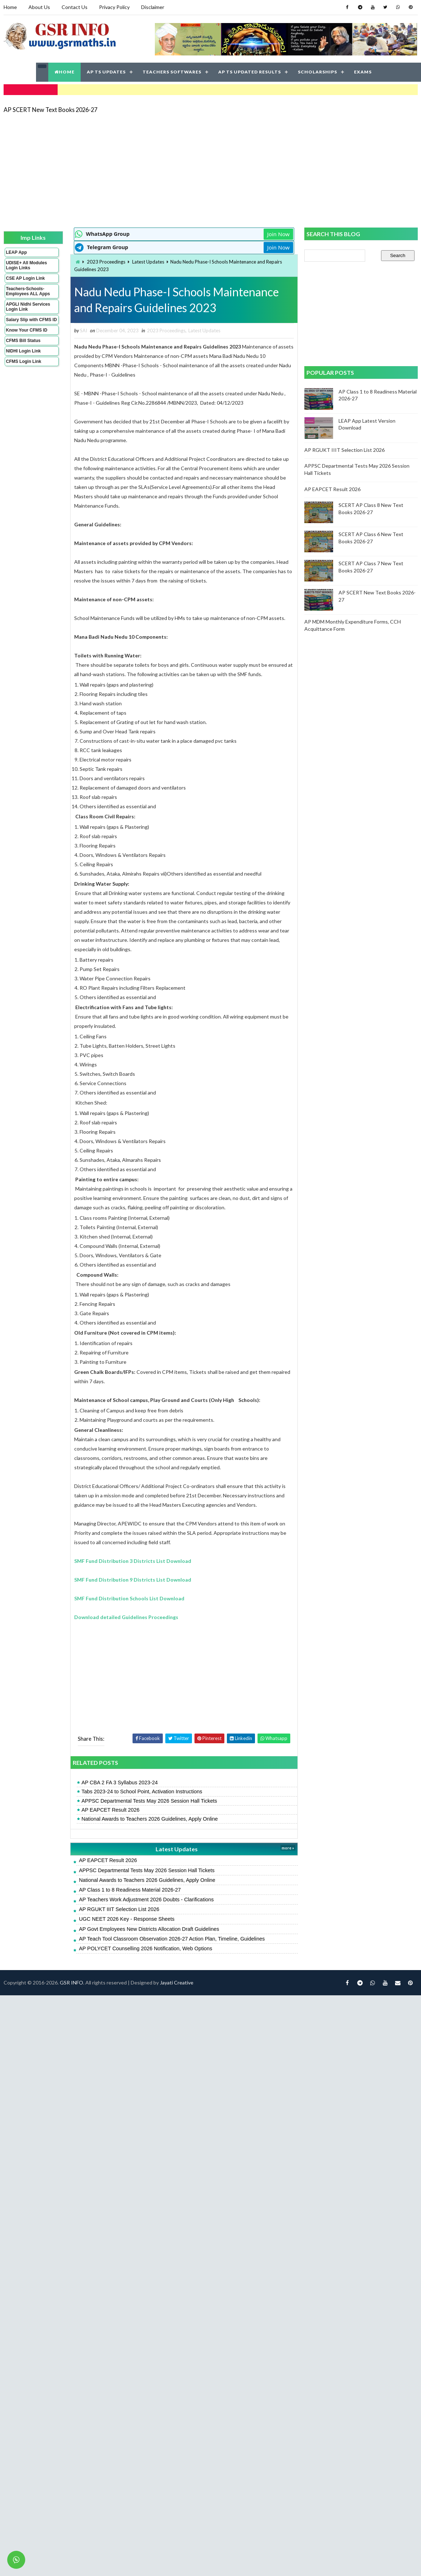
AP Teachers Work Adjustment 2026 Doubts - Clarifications (146, 1899)
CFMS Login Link (23, 361)
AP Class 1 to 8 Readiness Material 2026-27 (130, 1890)
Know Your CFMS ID (27, 330)
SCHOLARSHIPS (317, 72)
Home (10, 7)
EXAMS (363, 72)
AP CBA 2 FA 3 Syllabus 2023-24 (119, 1782)
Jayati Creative (176, 1982)
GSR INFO (71, 1982)
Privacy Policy (114, 7)
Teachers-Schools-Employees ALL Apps (28, 291)
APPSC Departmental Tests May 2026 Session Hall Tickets (149, 1801)
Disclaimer (152, 7)
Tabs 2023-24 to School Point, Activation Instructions (141, 1791)
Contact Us (75, 7)
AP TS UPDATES (106, 72)
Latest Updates (148, 262)
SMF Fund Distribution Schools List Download (129, 1598)
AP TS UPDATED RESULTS (249, 72)
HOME (64, 72)
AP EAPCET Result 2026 (110, 1810)
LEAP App (16, 252)
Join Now (278, 234)
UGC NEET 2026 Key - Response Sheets (126, 1919)
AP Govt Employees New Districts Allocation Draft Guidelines (149, 1929)
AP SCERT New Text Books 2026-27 (50, 109)
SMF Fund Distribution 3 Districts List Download (132, 1561)
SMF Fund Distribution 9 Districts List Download (132, 1580)
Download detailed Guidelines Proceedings (126, 1617)
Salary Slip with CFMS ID (31, 319)
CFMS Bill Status (23, 340)
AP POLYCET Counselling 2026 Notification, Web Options (145, 1948)
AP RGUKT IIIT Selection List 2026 (119, 1909)
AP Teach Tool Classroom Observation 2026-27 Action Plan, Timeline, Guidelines (172, 1939)
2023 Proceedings (106, 262)
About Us (39, 7)
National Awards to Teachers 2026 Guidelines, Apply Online (149, 1819)
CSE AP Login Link (25, 278)
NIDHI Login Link (23, 351)
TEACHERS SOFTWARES (172, 72)
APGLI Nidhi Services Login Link (28, 307)
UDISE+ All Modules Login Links (26, 265)
